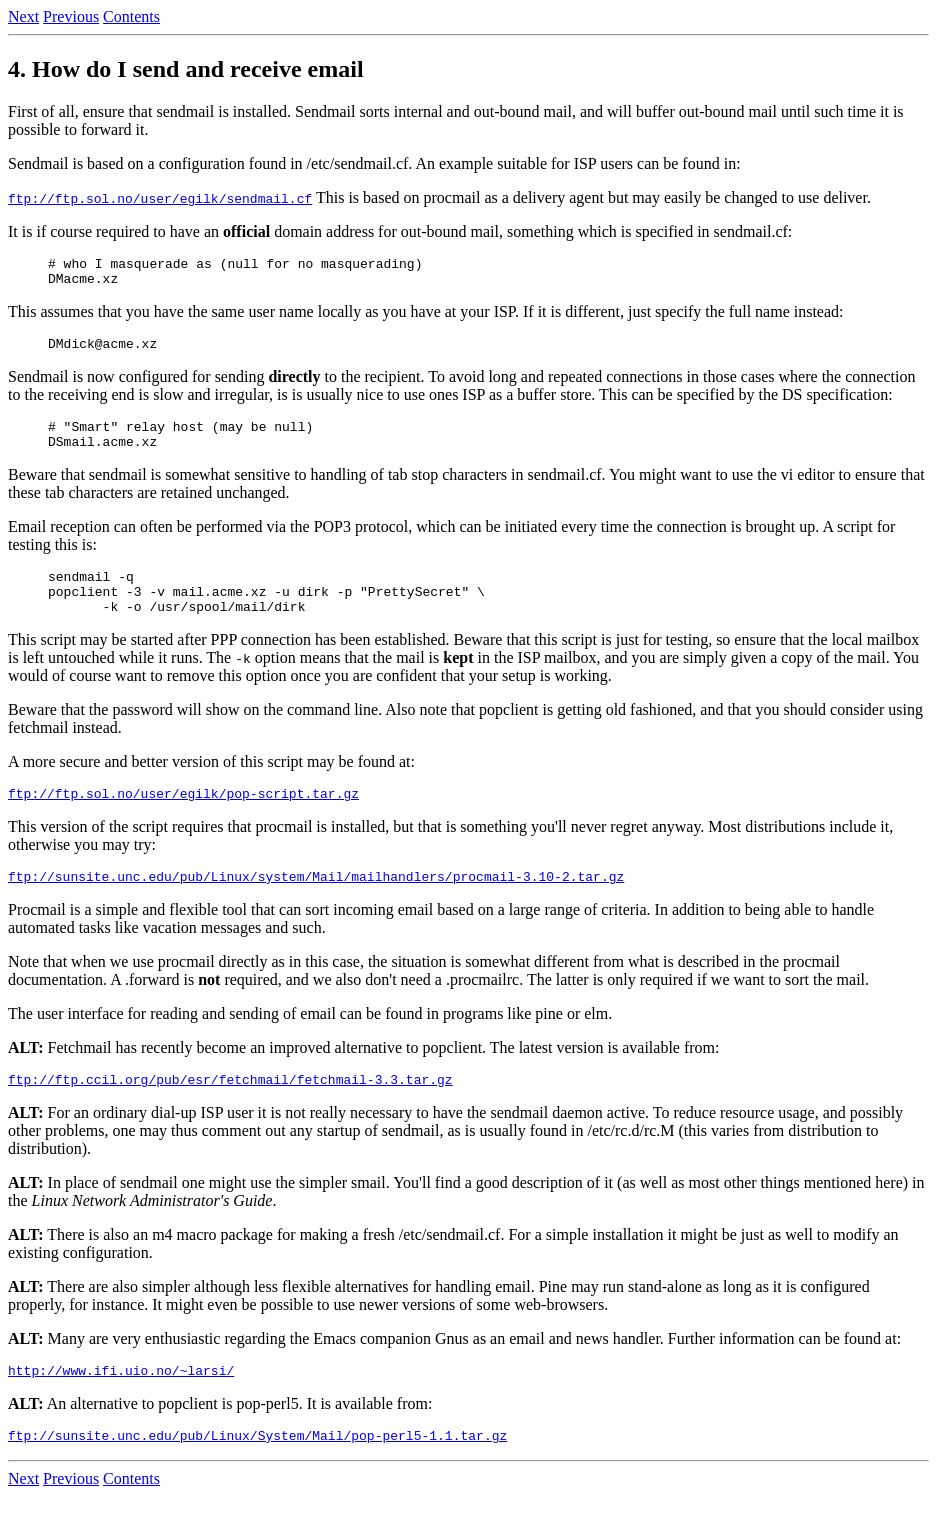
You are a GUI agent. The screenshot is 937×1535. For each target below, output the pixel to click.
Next (23, 16)
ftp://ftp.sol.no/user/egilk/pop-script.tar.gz (183, 820)
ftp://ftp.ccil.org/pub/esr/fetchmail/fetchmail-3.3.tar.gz (230, 1112)
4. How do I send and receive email (186, 69)
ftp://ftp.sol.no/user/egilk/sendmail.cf (160, 198)
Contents (131, 16)
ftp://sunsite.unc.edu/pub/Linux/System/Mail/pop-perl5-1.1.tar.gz (257, 1474)
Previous (71, 16)
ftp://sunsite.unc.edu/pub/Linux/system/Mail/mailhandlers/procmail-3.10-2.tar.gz (316, 906)
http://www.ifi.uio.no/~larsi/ (121, 1406)
